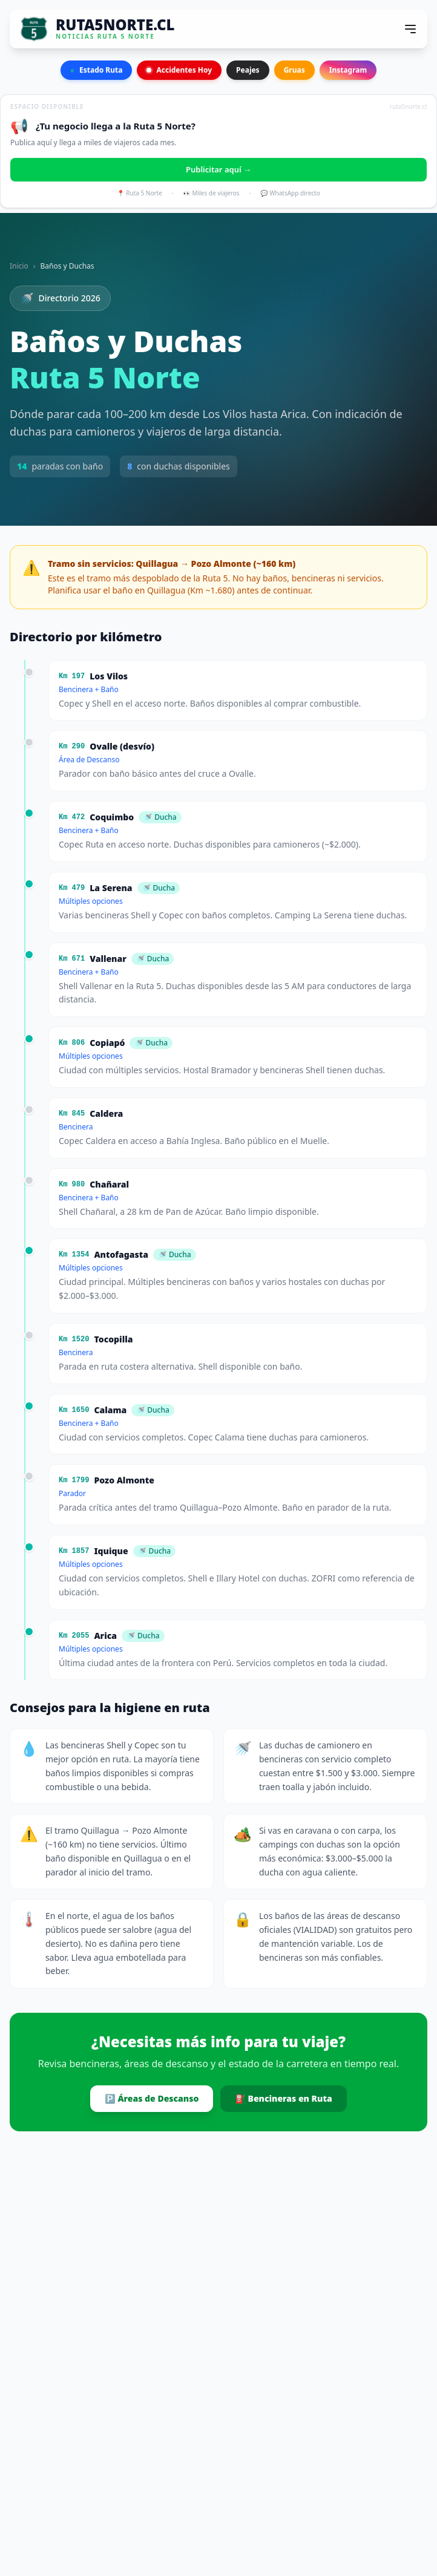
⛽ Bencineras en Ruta (283, 2098)
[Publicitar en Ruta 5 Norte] (218, 151)
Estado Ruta (96, 70)
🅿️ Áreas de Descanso (152, 2098)
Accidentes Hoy (179, 70)
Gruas (294, 70)
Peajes (248, 70)
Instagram (348, 70)
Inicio (19, 266)
